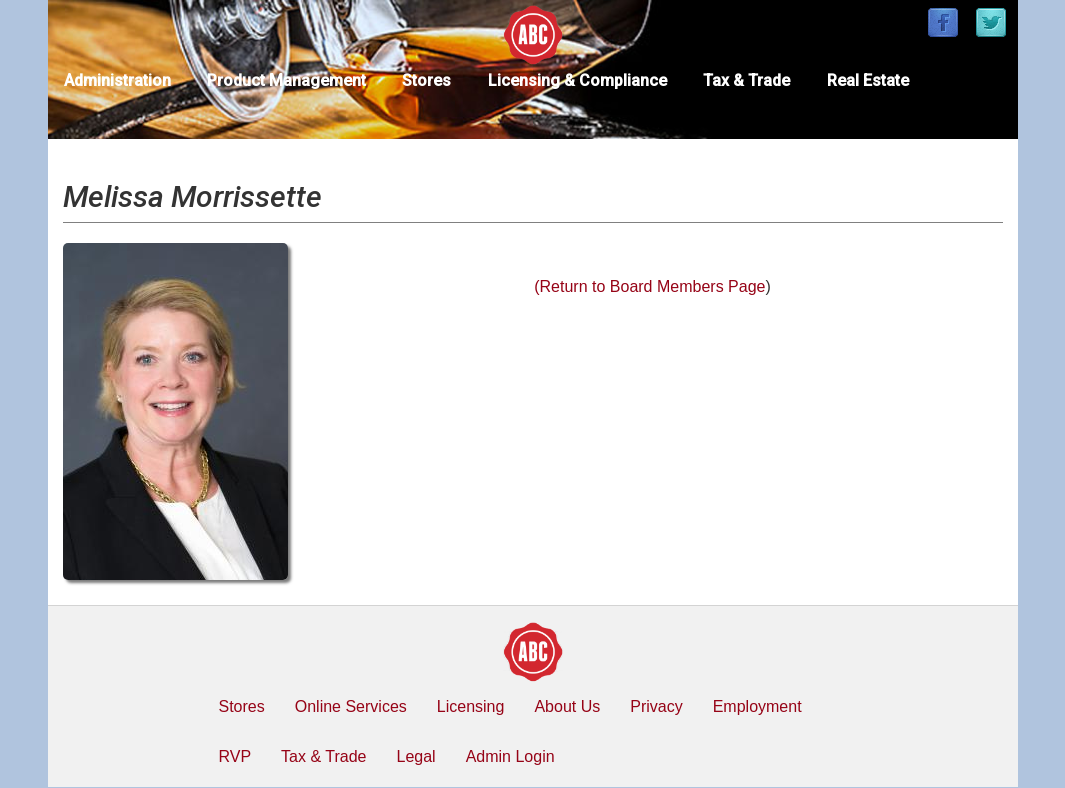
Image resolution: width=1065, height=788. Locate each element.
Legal (415, 756)
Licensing (471, 706)
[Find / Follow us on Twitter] (991, 24)
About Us (567, 706)
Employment (757, 706)
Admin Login (510, 756)
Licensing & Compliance (577, 80)
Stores (426, 80)
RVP (235, 756)
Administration (117, 80)
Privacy (656, 706)
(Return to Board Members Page (649, 286)
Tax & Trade (746, 80)
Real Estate (868, 80)
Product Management (286, 80)
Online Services (351, 706)
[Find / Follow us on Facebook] (943, 24)
